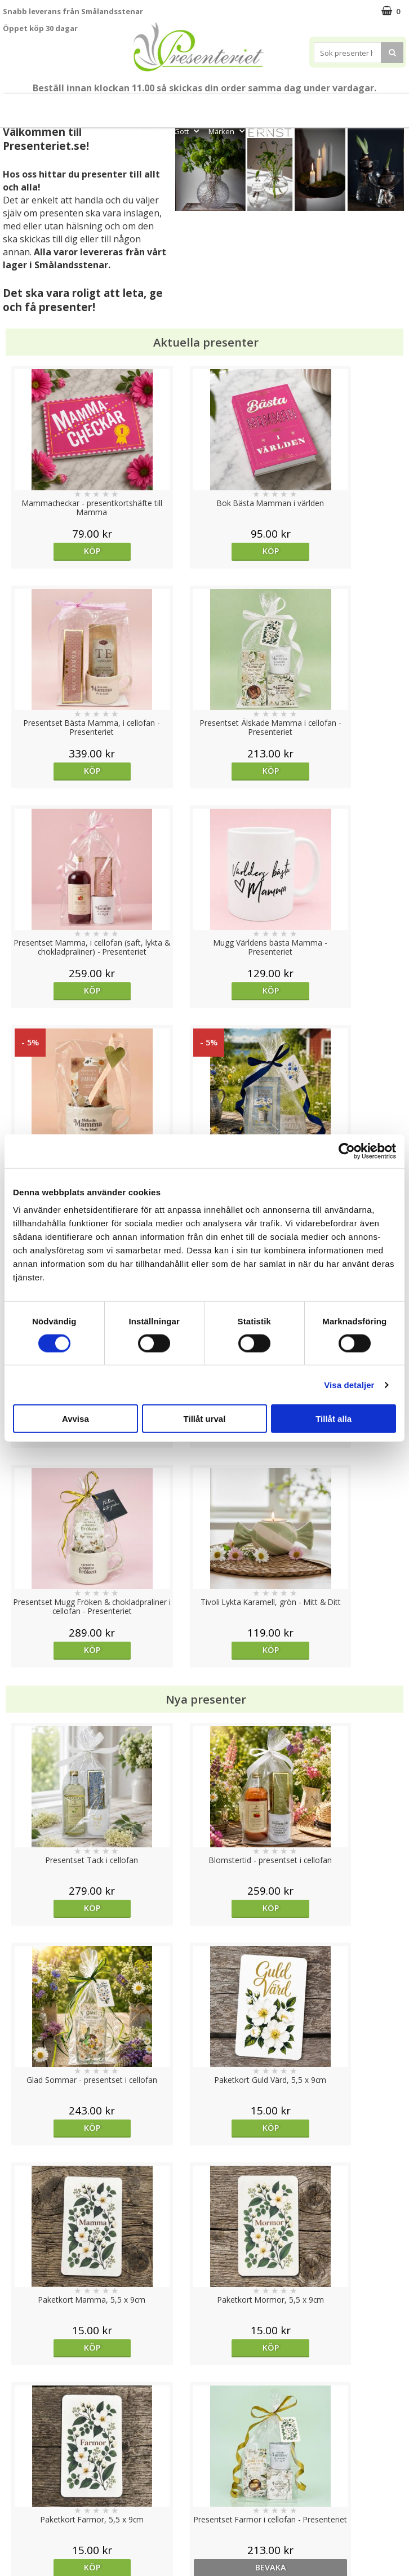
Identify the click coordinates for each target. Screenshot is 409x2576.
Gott (188, 131)
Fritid (152, 131)
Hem (357, 106)
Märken (227, 131)
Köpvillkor (21, 2476)
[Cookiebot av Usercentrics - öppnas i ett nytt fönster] (346, 1150)
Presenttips (309, 106)
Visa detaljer (349, 1384)
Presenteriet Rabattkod (47, 2509)
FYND (263, 131)
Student (170, 106)
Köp (53, 551)
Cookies (17, 2441)
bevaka (355, 1468)
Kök (391, 106)
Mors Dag (48, 106)
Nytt (12, 106)
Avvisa (75, 1419)
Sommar (205, 106)
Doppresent (25, 2543)
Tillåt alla (333, 1419)
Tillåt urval (205, 1419)
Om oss (17, 2493)
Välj (54, 1726)
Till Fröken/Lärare (114, 106)
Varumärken (25, 2458)
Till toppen (204, 2403)
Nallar (13, 2526)
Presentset (251, 106)
